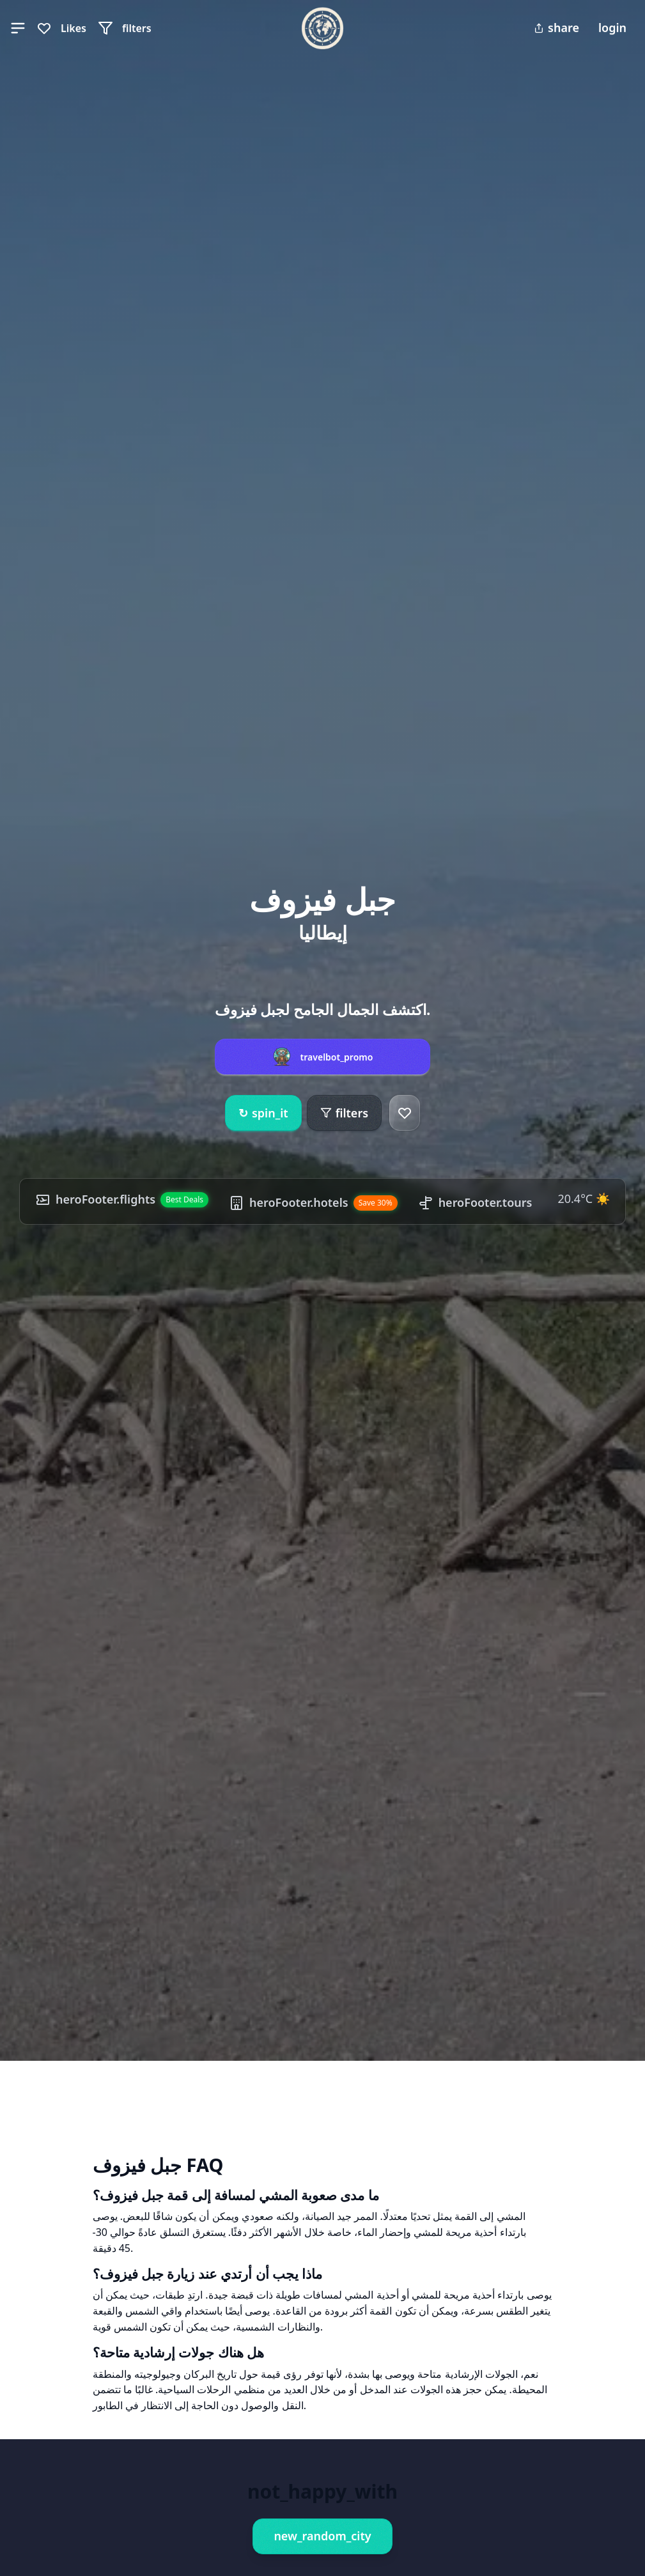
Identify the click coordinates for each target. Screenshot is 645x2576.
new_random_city (322, 2535)
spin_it (263, 1113)
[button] (18, 28)
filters (344, 1113)
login (612, 27)
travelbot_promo (336, 1057)
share (556, 27)
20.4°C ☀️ (583, 1198)
